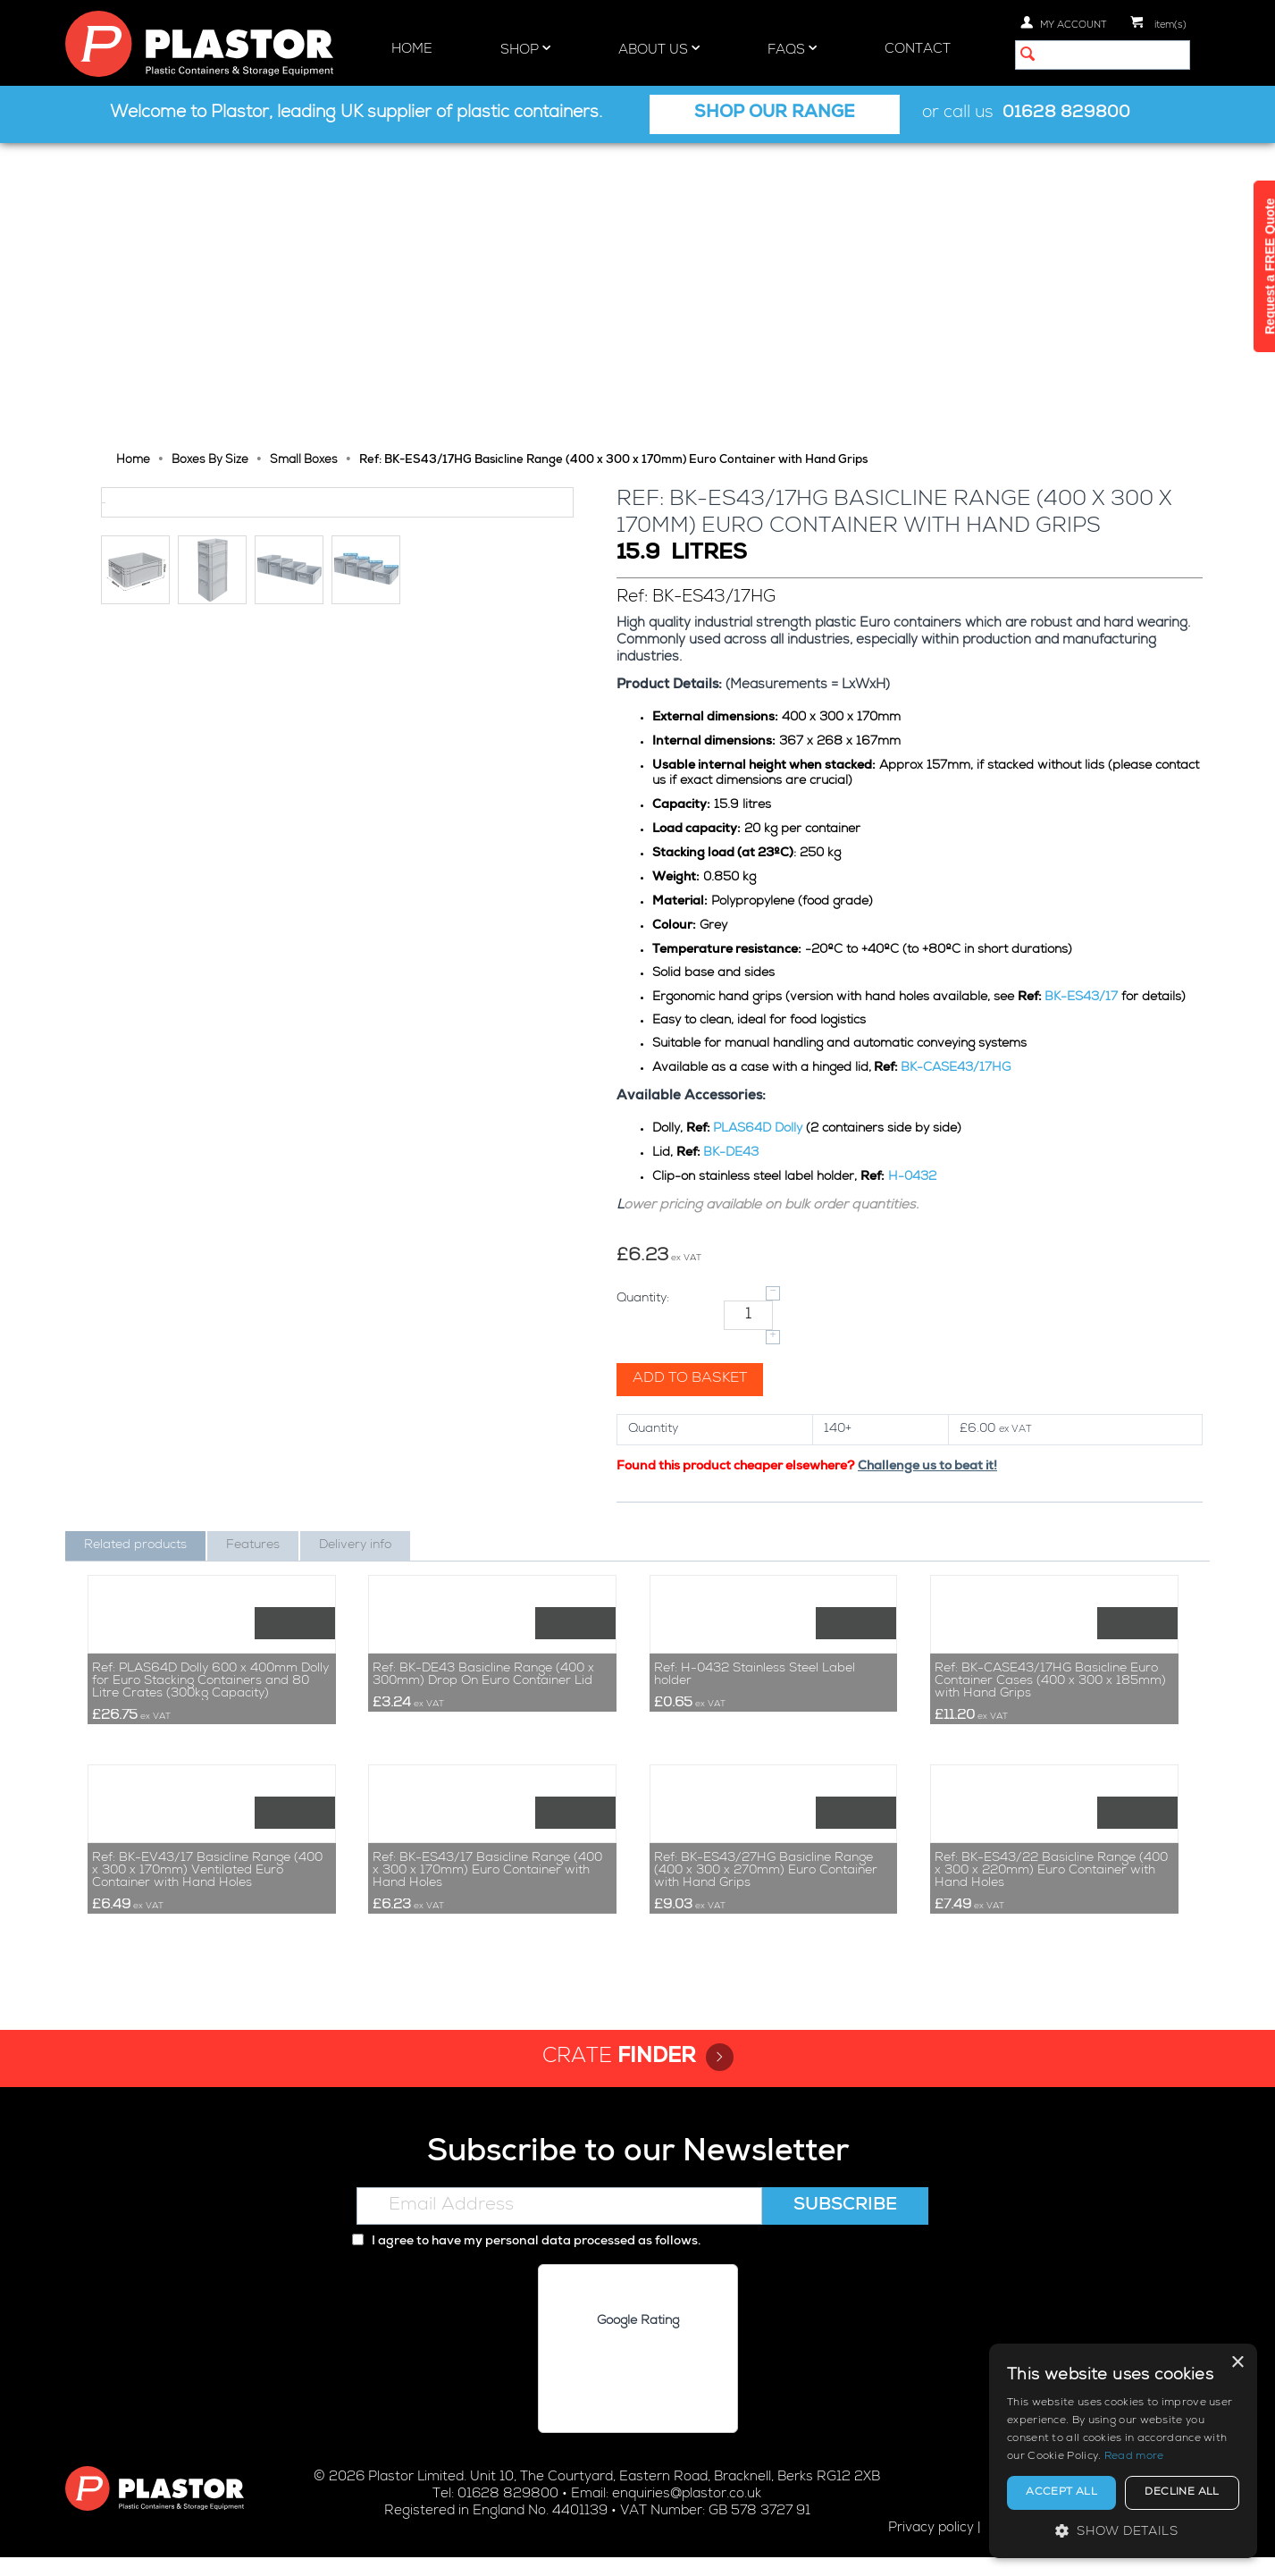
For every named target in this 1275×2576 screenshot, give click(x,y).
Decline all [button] (1182, 2493)
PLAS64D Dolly (759, 833)
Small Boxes (304, 165)
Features (253, 1249)
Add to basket (691, 1083)
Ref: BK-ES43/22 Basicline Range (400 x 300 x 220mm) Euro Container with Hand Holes (1051, 1889)
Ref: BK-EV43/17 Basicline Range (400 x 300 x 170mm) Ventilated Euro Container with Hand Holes (207, 1889)
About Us (659, 49)
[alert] (1123, 2451)
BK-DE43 (732, 857)
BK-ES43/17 (1083, 701)
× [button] (1237, 2363)
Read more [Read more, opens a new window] (1134, 2457)
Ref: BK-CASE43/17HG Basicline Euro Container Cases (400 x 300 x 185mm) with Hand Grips (1050, 1543)
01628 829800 (1066, 113)
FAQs (792, 49)
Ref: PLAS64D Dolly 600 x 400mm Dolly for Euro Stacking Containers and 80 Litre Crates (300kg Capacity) (210, 1543)
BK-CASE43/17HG (957, 772)
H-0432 (914, 881)
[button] (1123, 2530)
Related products (135, 1249)
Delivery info (355, 1249)
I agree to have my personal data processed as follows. (526, 2261)
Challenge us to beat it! (929, 1171)
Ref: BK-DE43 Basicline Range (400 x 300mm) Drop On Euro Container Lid (483, 1536)
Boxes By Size (210, 165)
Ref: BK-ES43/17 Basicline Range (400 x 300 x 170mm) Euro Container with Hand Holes (487, 1889)
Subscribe (845, 2226)
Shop (525, 49)
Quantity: (644, 1003)
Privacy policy (931, 2547)
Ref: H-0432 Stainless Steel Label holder (754, 1536)
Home (411, 49)
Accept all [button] (1061, 2493)
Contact (918, 49)
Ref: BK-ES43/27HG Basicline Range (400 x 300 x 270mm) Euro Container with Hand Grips (765, 1889)
